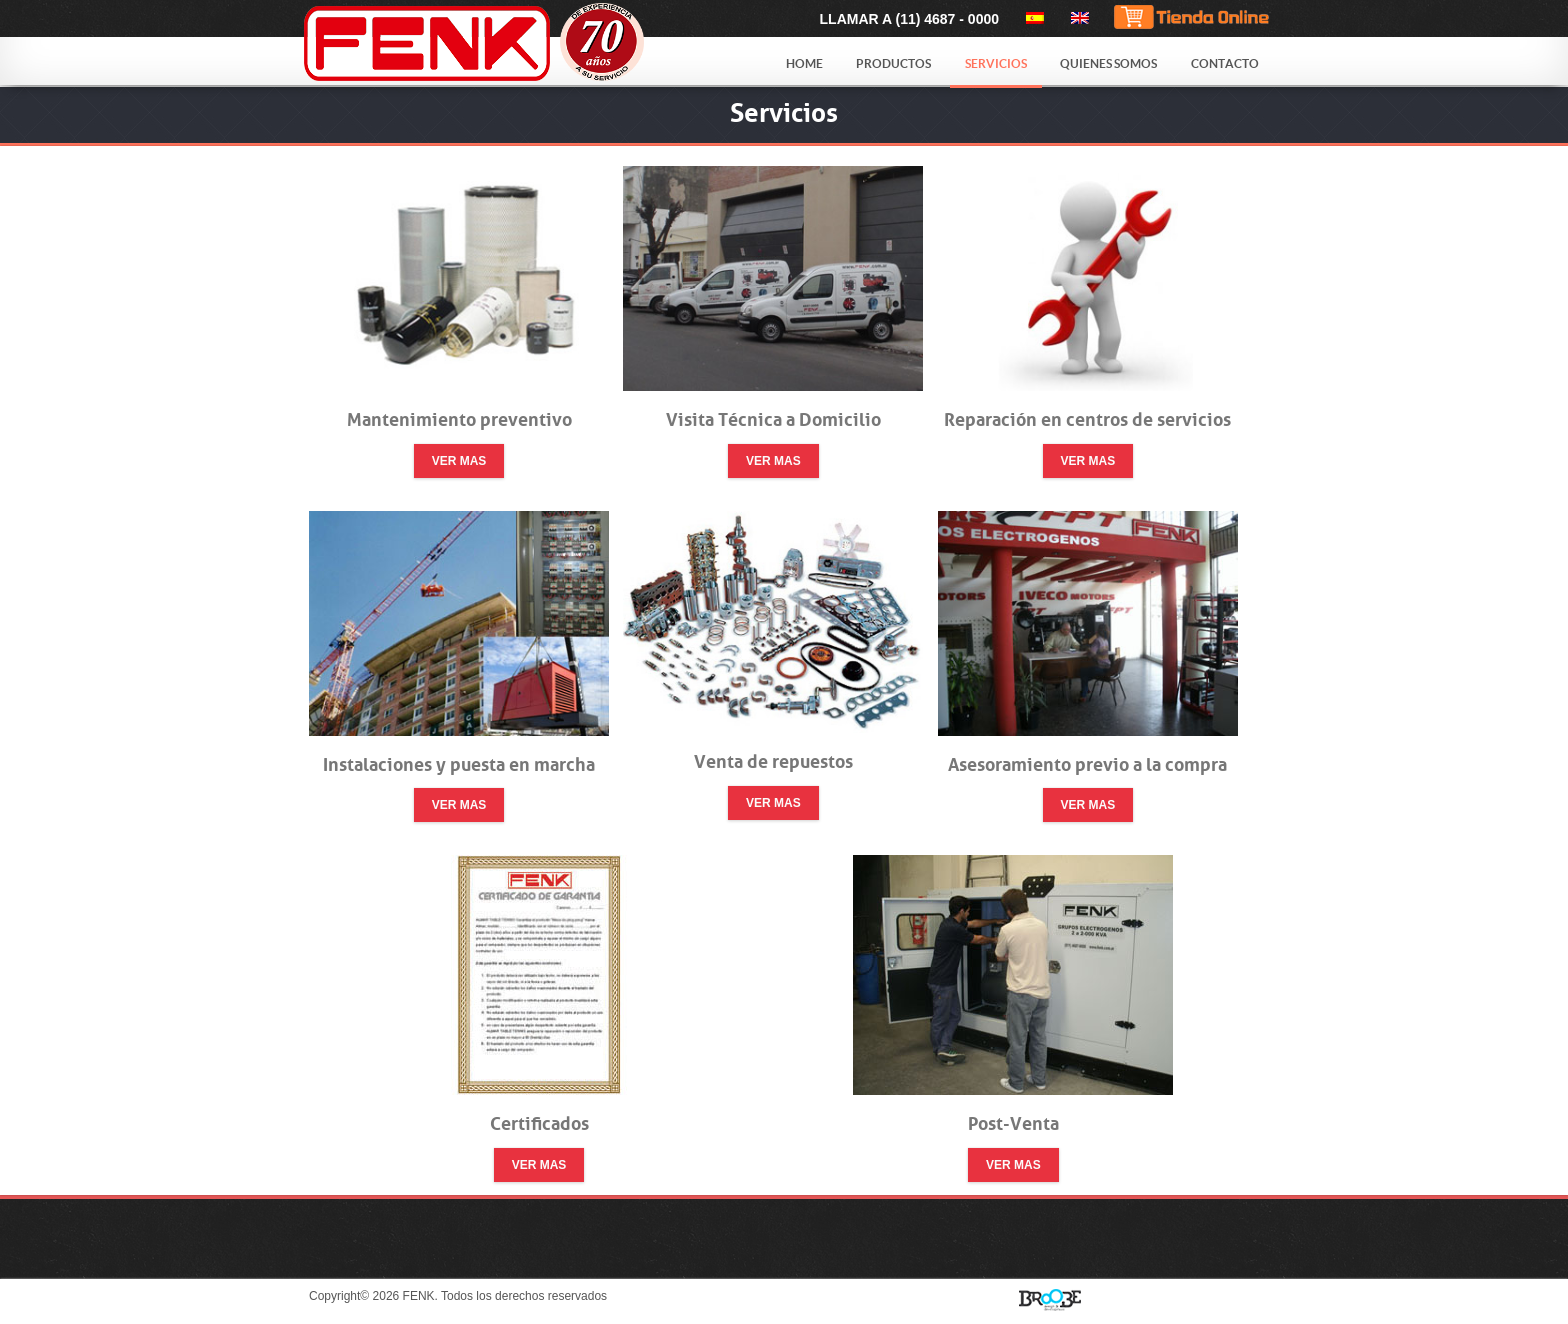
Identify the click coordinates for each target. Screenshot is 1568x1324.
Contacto (1225, 63)
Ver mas (459, 461)
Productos (893, 63)
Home (804, 63)
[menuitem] (1031, 18)
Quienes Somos (1108, 63)
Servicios (996, 63)
